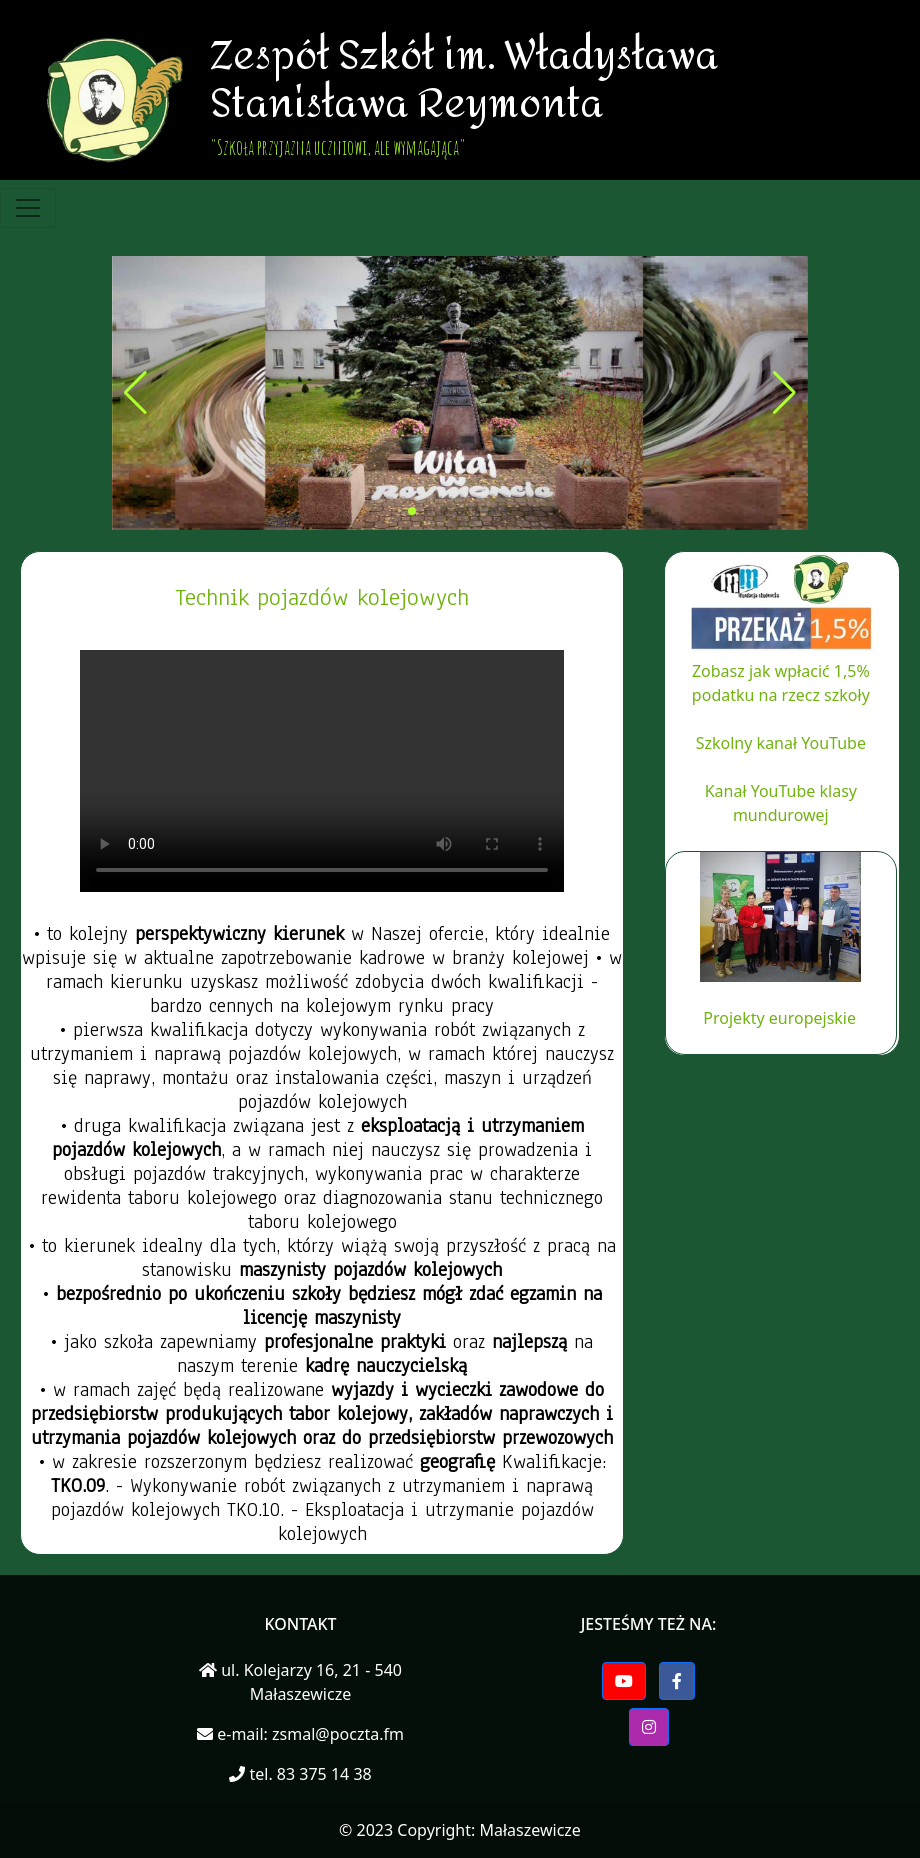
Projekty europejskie (779, 1018)
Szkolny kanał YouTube (781, 743)
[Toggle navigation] (28, 208)
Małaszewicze (529, 1830)
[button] (412, 511)
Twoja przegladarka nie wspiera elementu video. (322, 771)
